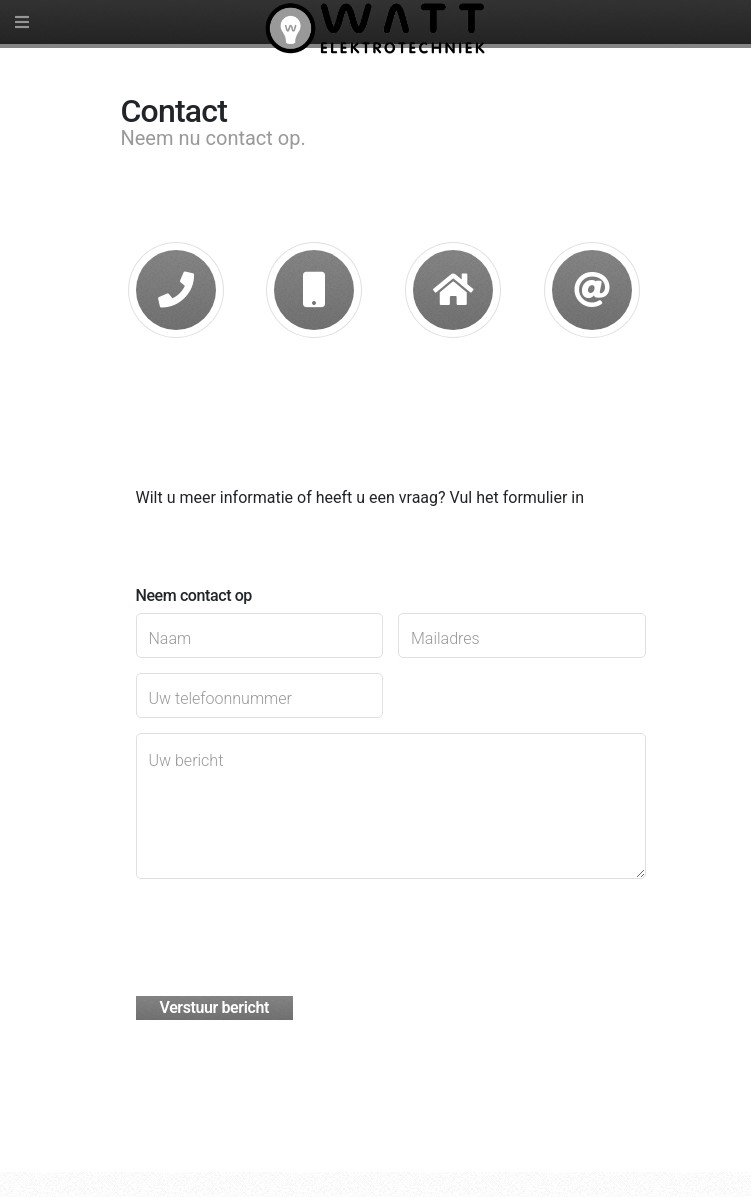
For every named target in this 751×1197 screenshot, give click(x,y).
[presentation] (288, 933)
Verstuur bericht (214, 1007)
